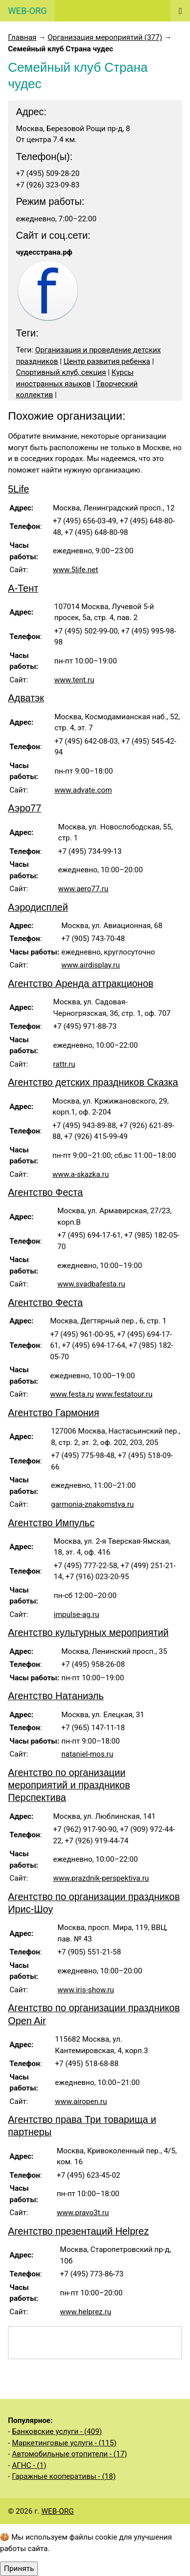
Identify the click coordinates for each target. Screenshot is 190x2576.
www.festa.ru (72, 1394)
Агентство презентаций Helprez (78, 2231)
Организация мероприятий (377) (104, 37)
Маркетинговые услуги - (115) (64, 2442)
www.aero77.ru (83, 888)
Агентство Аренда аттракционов (81, 983)
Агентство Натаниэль (56, 1695)
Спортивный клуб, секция (61, 372)
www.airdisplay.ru (90, 965)
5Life (18, 488)
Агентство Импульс (51, 1522)
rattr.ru (64, 1064)
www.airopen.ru (81, 2101)
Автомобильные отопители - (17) (69, 2453)
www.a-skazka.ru (80, 1174)
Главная (22, 37)
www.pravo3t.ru (83, 2212)
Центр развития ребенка (106, 361)
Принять (19, 2568)
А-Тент (23, 588)
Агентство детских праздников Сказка (93, 1082)
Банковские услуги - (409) (57, 2431)
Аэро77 (24, 808)
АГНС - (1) (29, 2465)
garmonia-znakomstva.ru (92, 1504)
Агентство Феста (45, 1192)
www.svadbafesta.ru (91, 1284)
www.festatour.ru (124, 1394)
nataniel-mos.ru (87, 1754)
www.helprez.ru (85, 2311)
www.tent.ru (74, 679)
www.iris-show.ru (85, 1989)
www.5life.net (75, 569)
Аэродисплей (38, 907)
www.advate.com (83, 790)
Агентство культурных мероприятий (88, 1632)
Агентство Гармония (53, 1412)
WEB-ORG (57, 2511)
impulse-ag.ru (76, 1614)
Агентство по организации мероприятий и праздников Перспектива (69, 1785)
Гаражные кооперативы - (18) (64, 2476)
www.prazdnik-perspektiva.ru (101, 1878)
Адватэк (26, 697)
